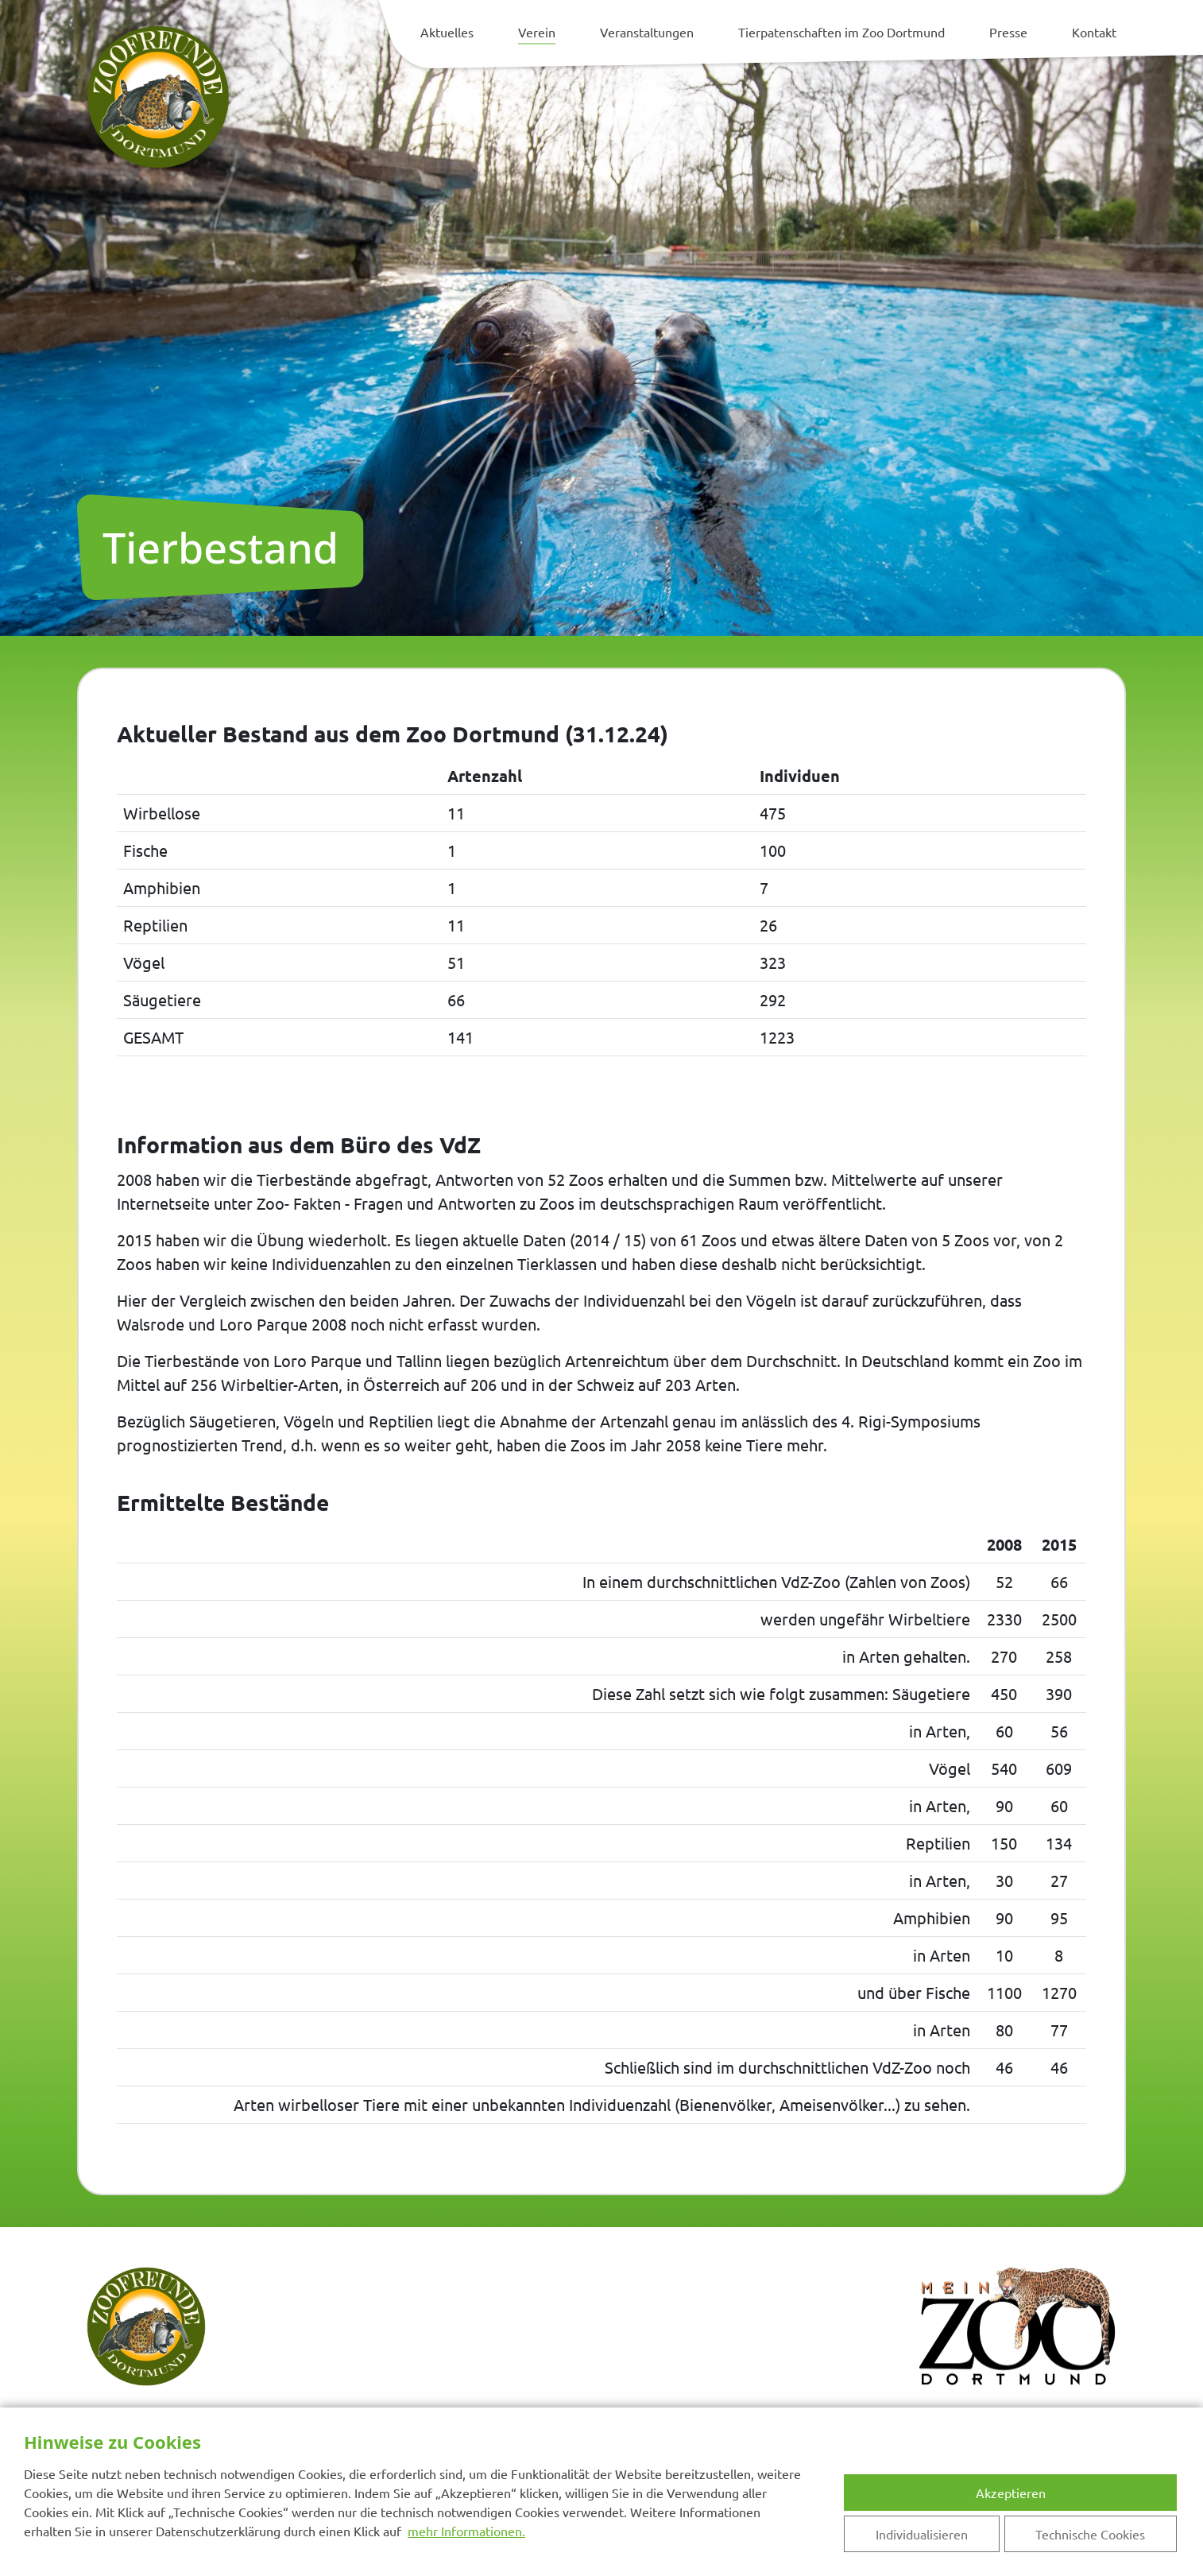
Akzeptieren (1011, 2492)
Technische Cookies (1090, 2534)
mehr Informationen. (466, 2531)
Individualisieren (922, 2534)
